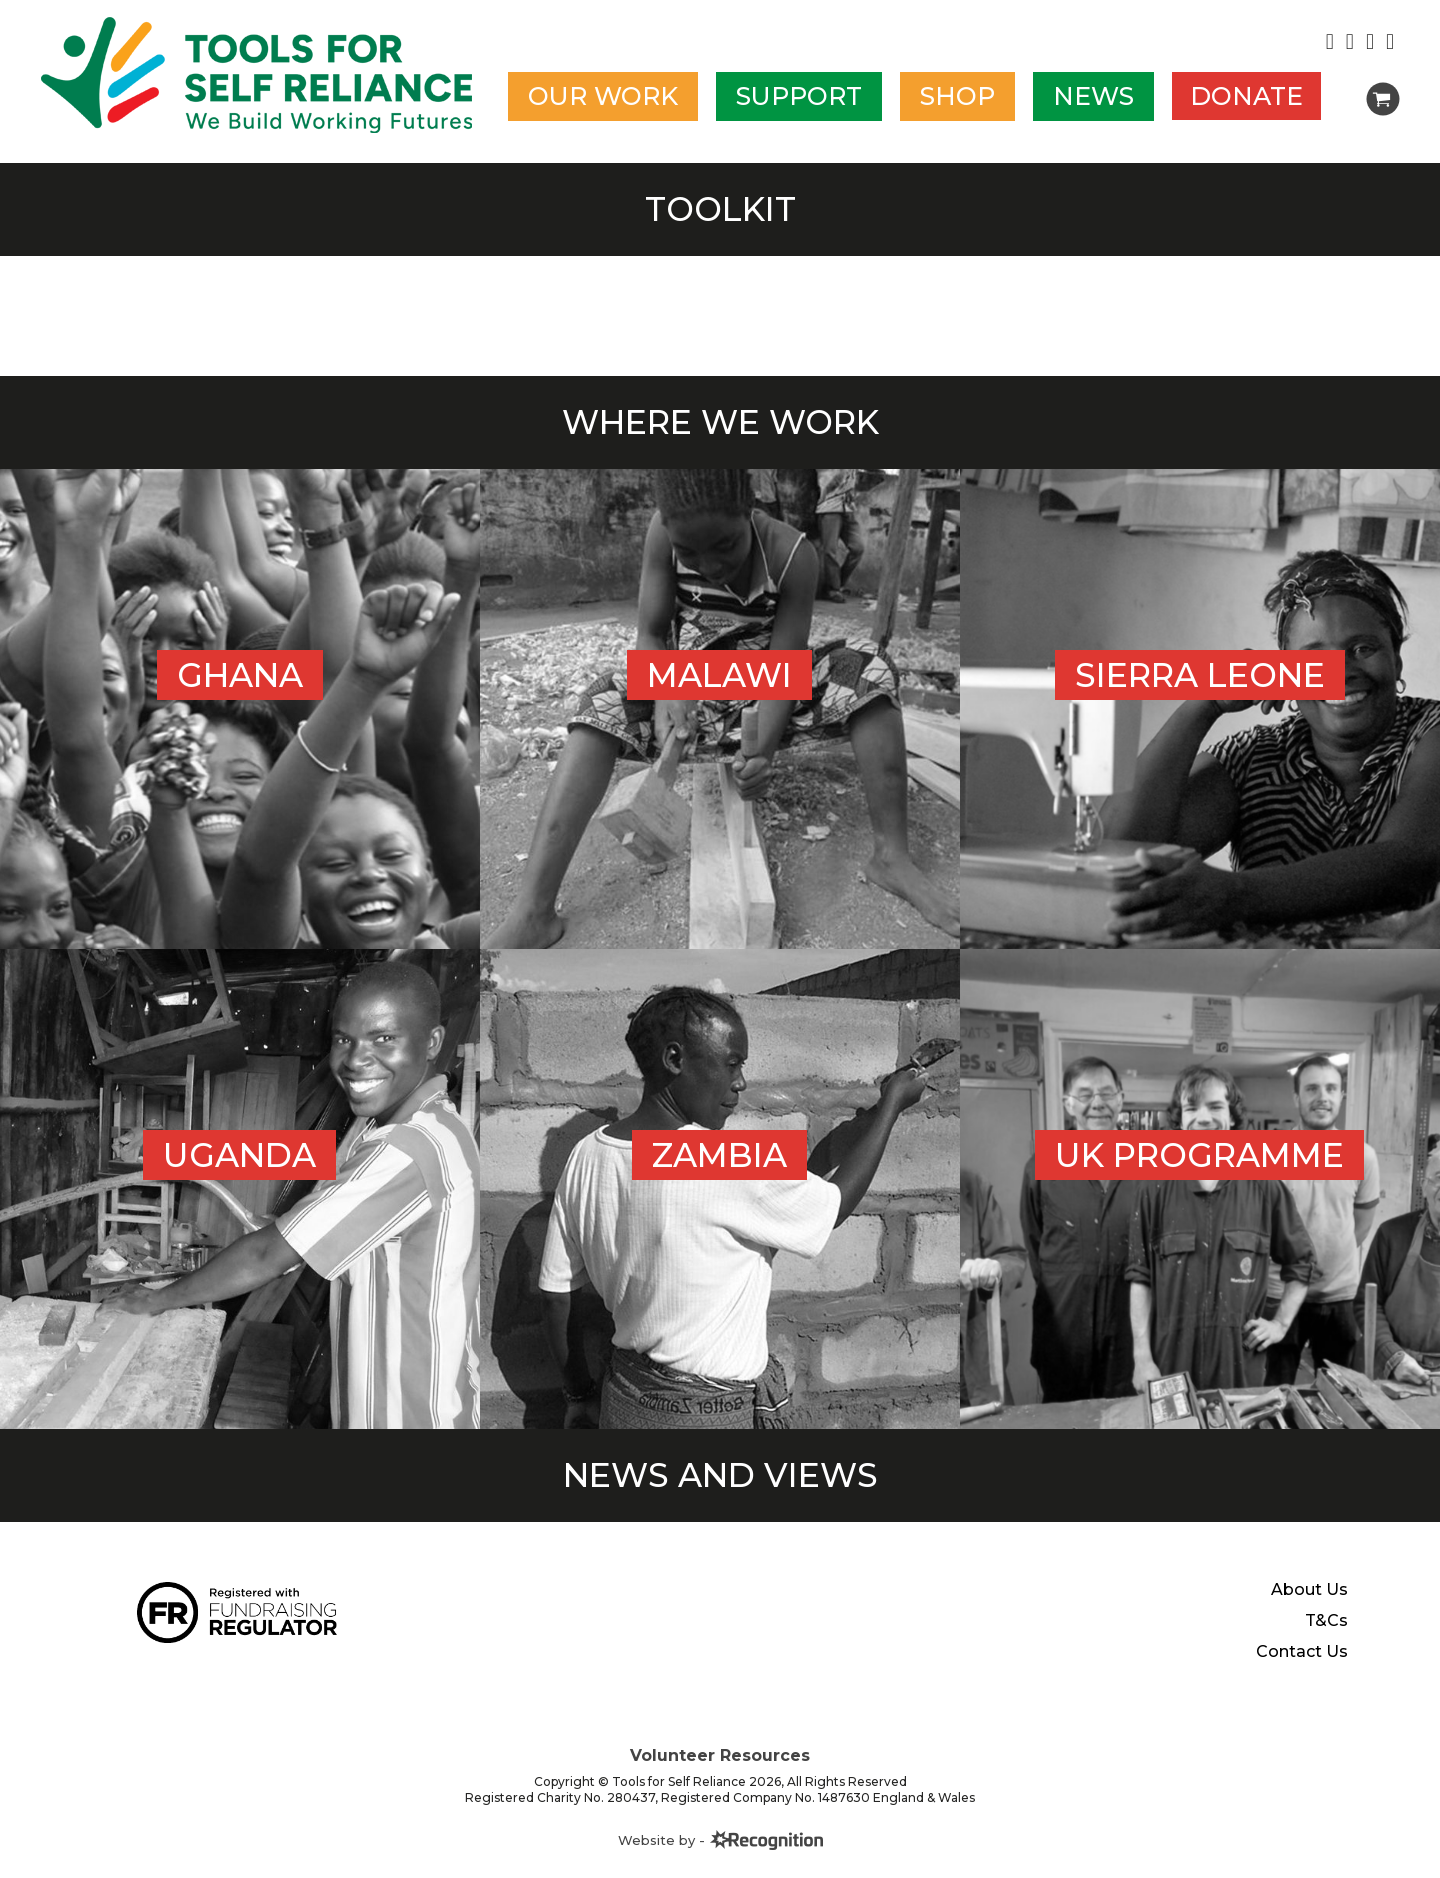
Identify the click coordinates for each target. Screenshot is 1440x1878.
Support (799, 96)
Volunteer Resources (720, 1755)
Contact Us (1302, 1652)
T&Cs (1326, 1621)
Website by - (720, 1840)
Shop (957, 96)
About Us (1309, 1590)
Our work (603, 96)
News (1093, 96)
